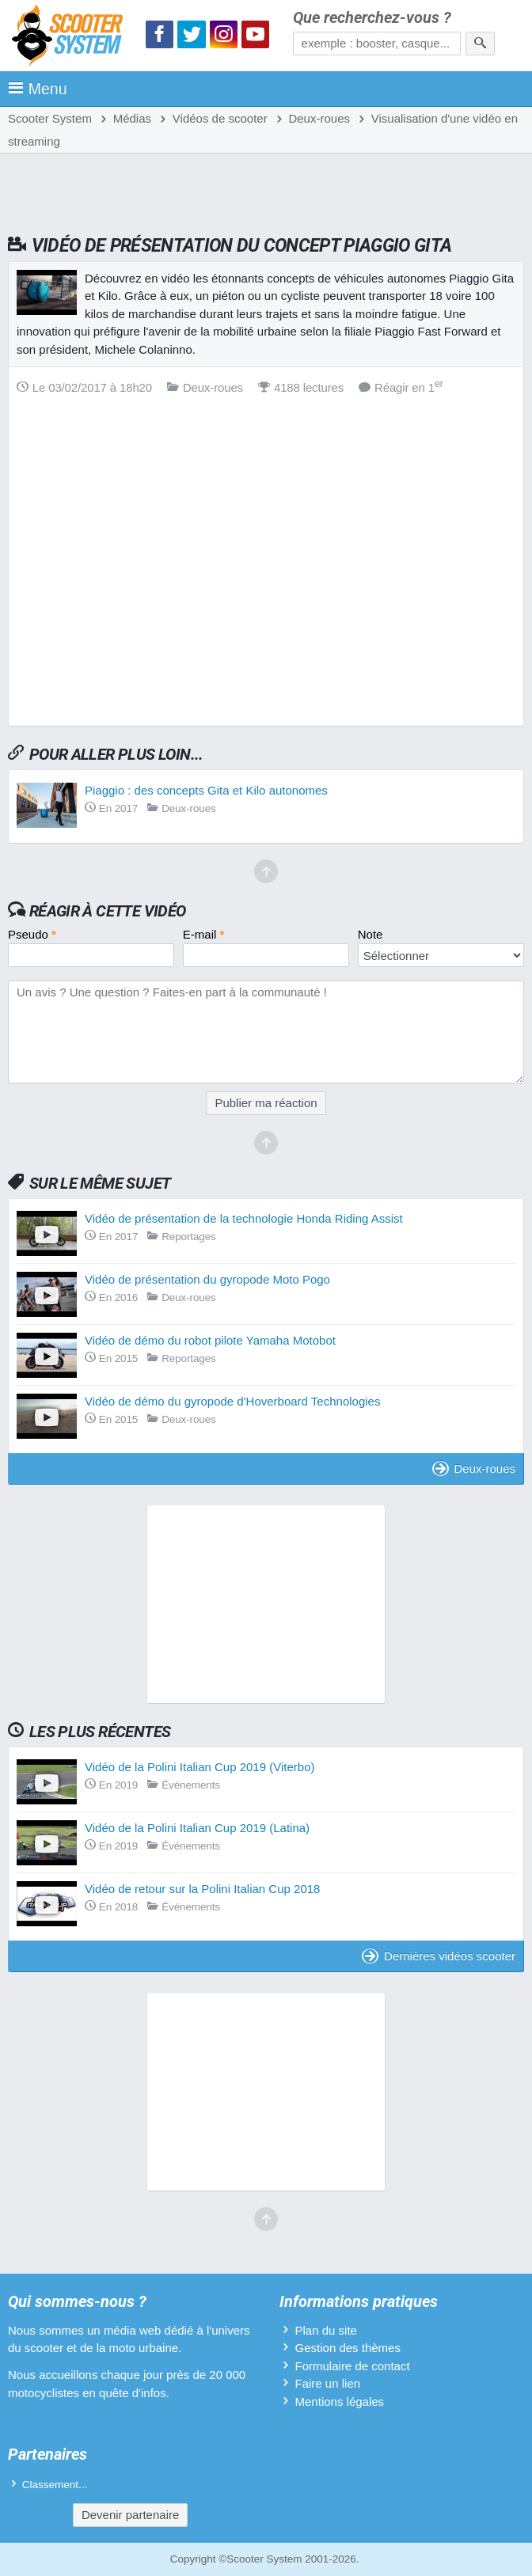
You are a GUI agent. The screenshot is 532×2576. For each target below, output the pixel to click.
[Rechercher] (480, 43)
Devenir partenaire (130, 2514)
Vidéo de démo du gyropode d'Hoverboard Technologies (232, 1401)
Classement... (55, 2485)
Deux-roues (473, 1468)
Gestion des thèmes (348, 2347)
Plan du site (326, 2330)
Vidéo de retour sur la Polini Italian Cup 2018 (202, 1888)
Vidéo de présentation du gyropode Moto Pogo (207, 1279)
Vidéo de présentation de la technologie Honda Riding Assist (244, 1218)
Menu (37, 88)
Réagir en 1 (401, 387)
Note (370, 934)
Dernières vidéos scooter (438, 1956)
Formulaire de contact (352, 2366)
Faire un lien (328, 2383)
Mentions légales (340, 2401)
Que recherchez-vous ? (372, 17)
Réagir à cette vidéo (107, 910)
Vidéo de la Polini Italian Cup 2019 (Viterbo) (199, 1767)
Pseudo (32, 934)
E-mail (204, 934)
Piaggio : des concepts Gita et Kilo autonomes (206, 790)
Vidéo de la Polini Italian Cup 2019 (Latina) (197, 1827)
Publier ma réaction (266, 1103)
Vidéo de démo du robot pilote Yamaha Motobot (210, 1340)
